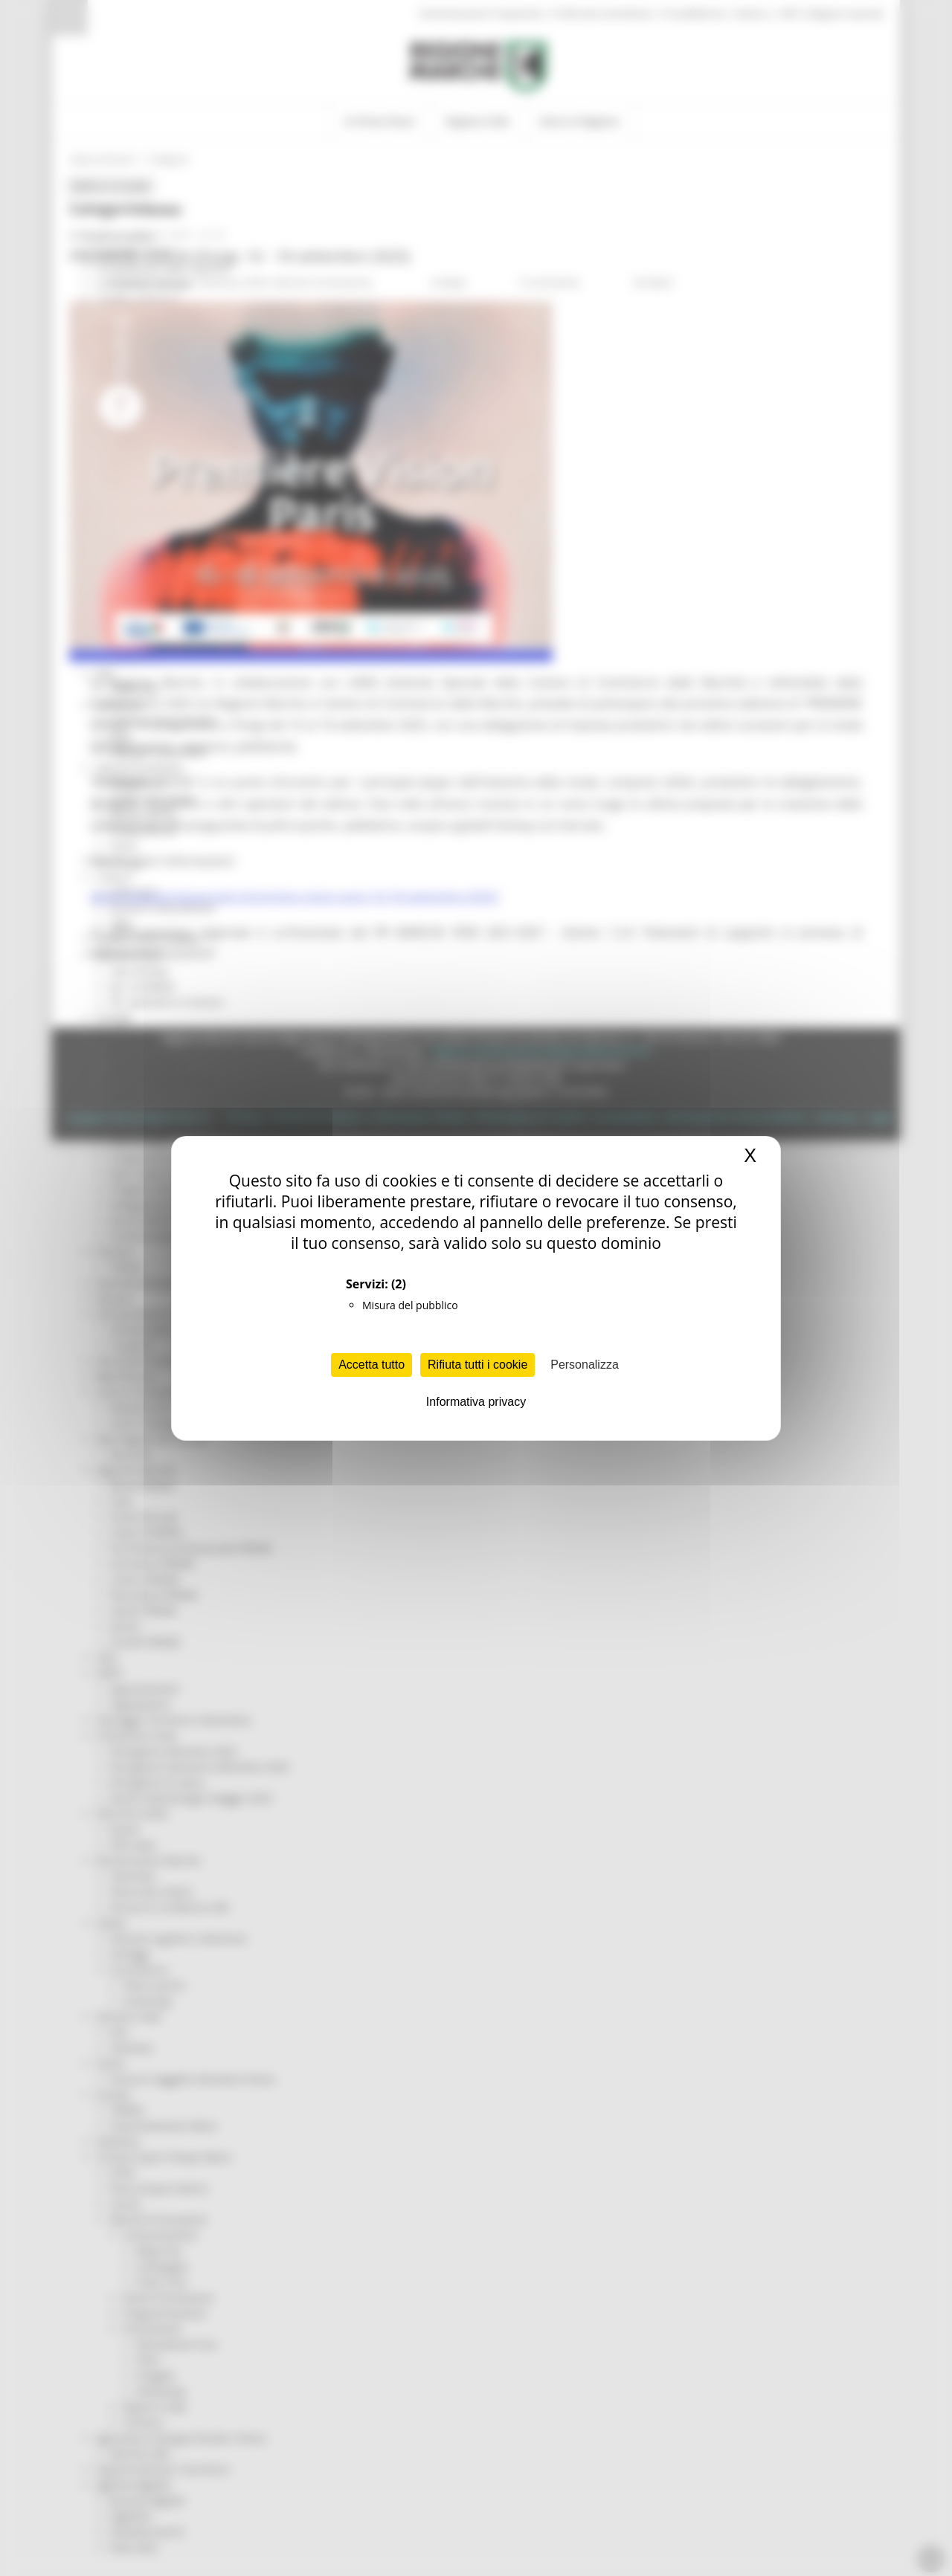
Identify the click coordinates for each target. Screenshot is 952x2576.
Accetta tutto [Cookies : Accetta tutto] (371, 1364)
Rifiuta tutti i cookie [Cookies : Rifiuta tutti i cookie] (477, 1364)
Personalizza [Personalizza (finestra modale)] (584, 1364)
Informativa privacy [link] (476, 1401)
